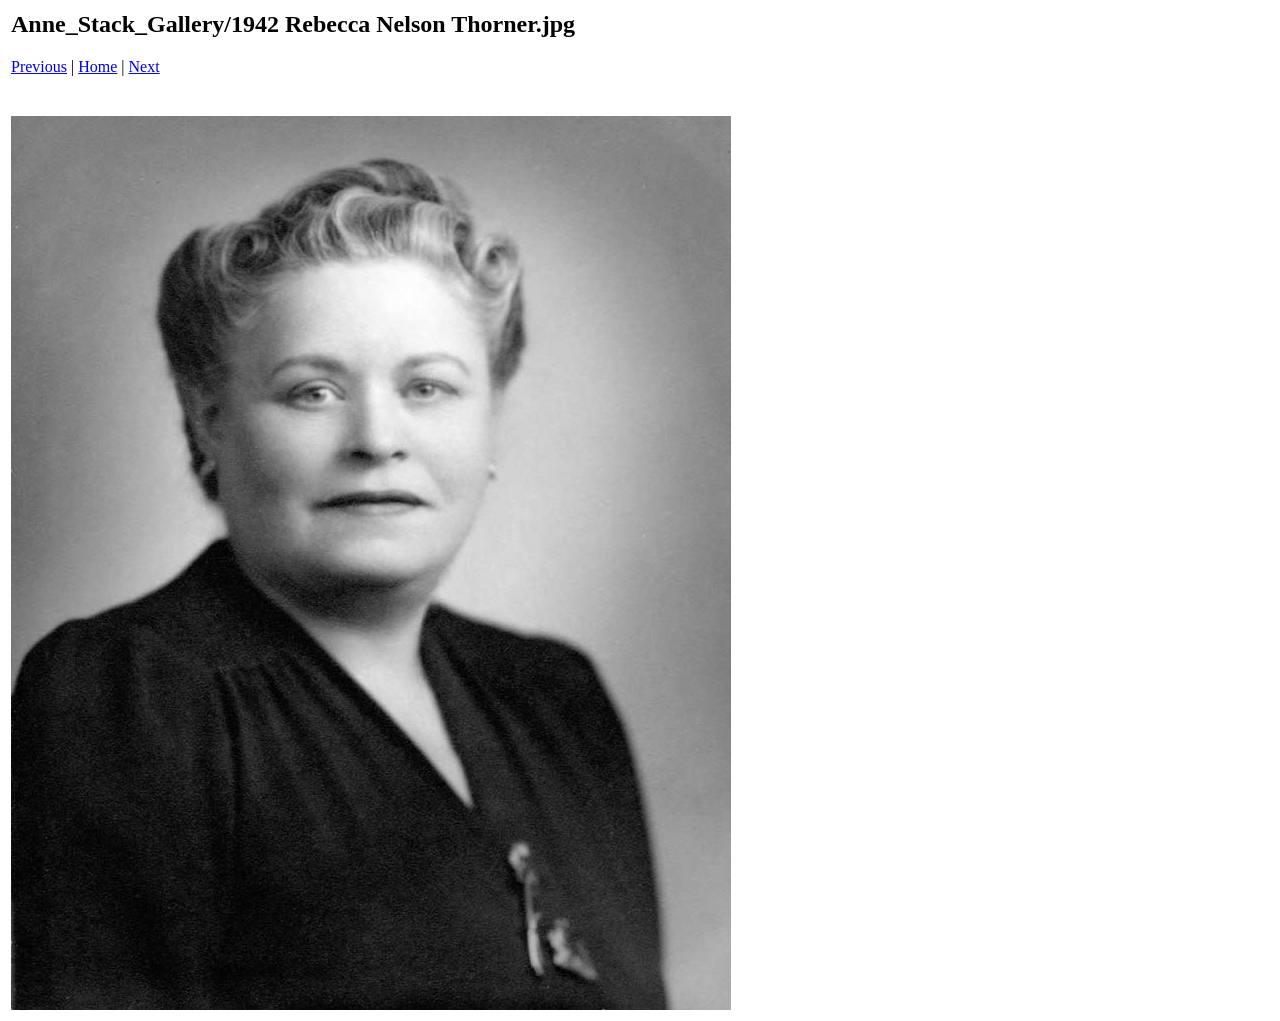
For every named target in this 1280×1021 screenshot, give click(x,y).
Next (144, 66)
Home (97, 66)
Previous (39, 66)
